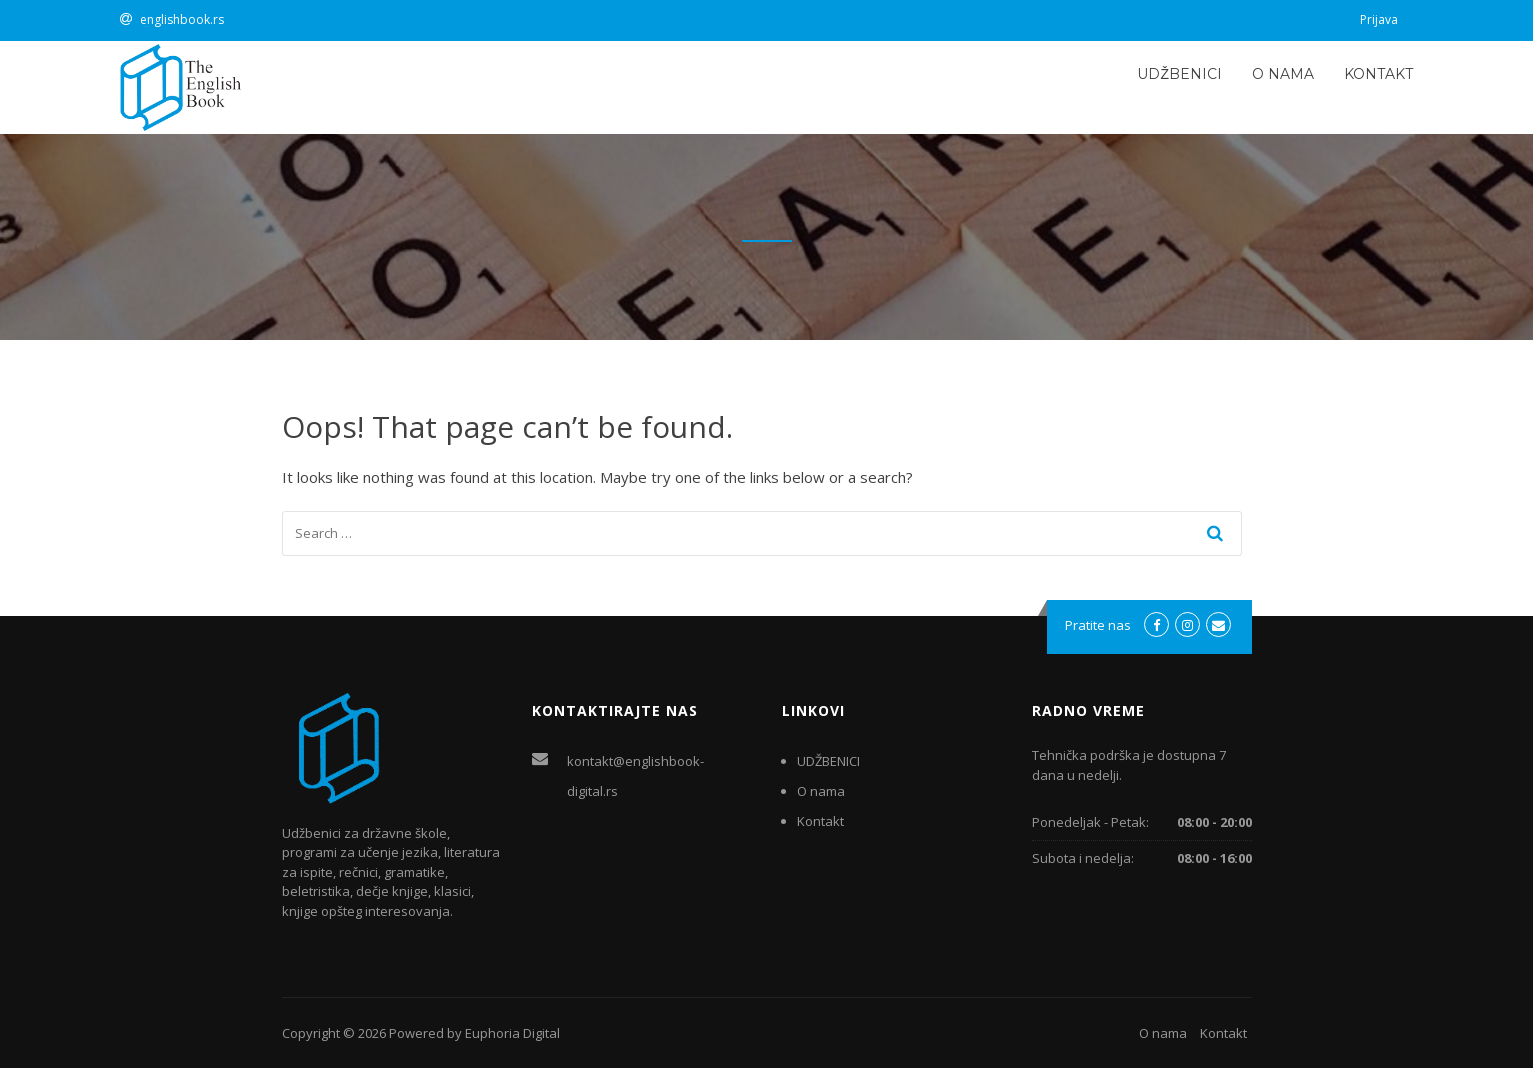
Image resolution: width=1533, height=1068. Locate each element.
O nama (1283, 74)
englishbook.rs (182, 19)
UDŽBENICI (1179, 74)
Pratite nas (1098, 625)
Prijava (1379, 19)
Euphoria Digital (512, 1033)
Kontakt (1378, 74)
